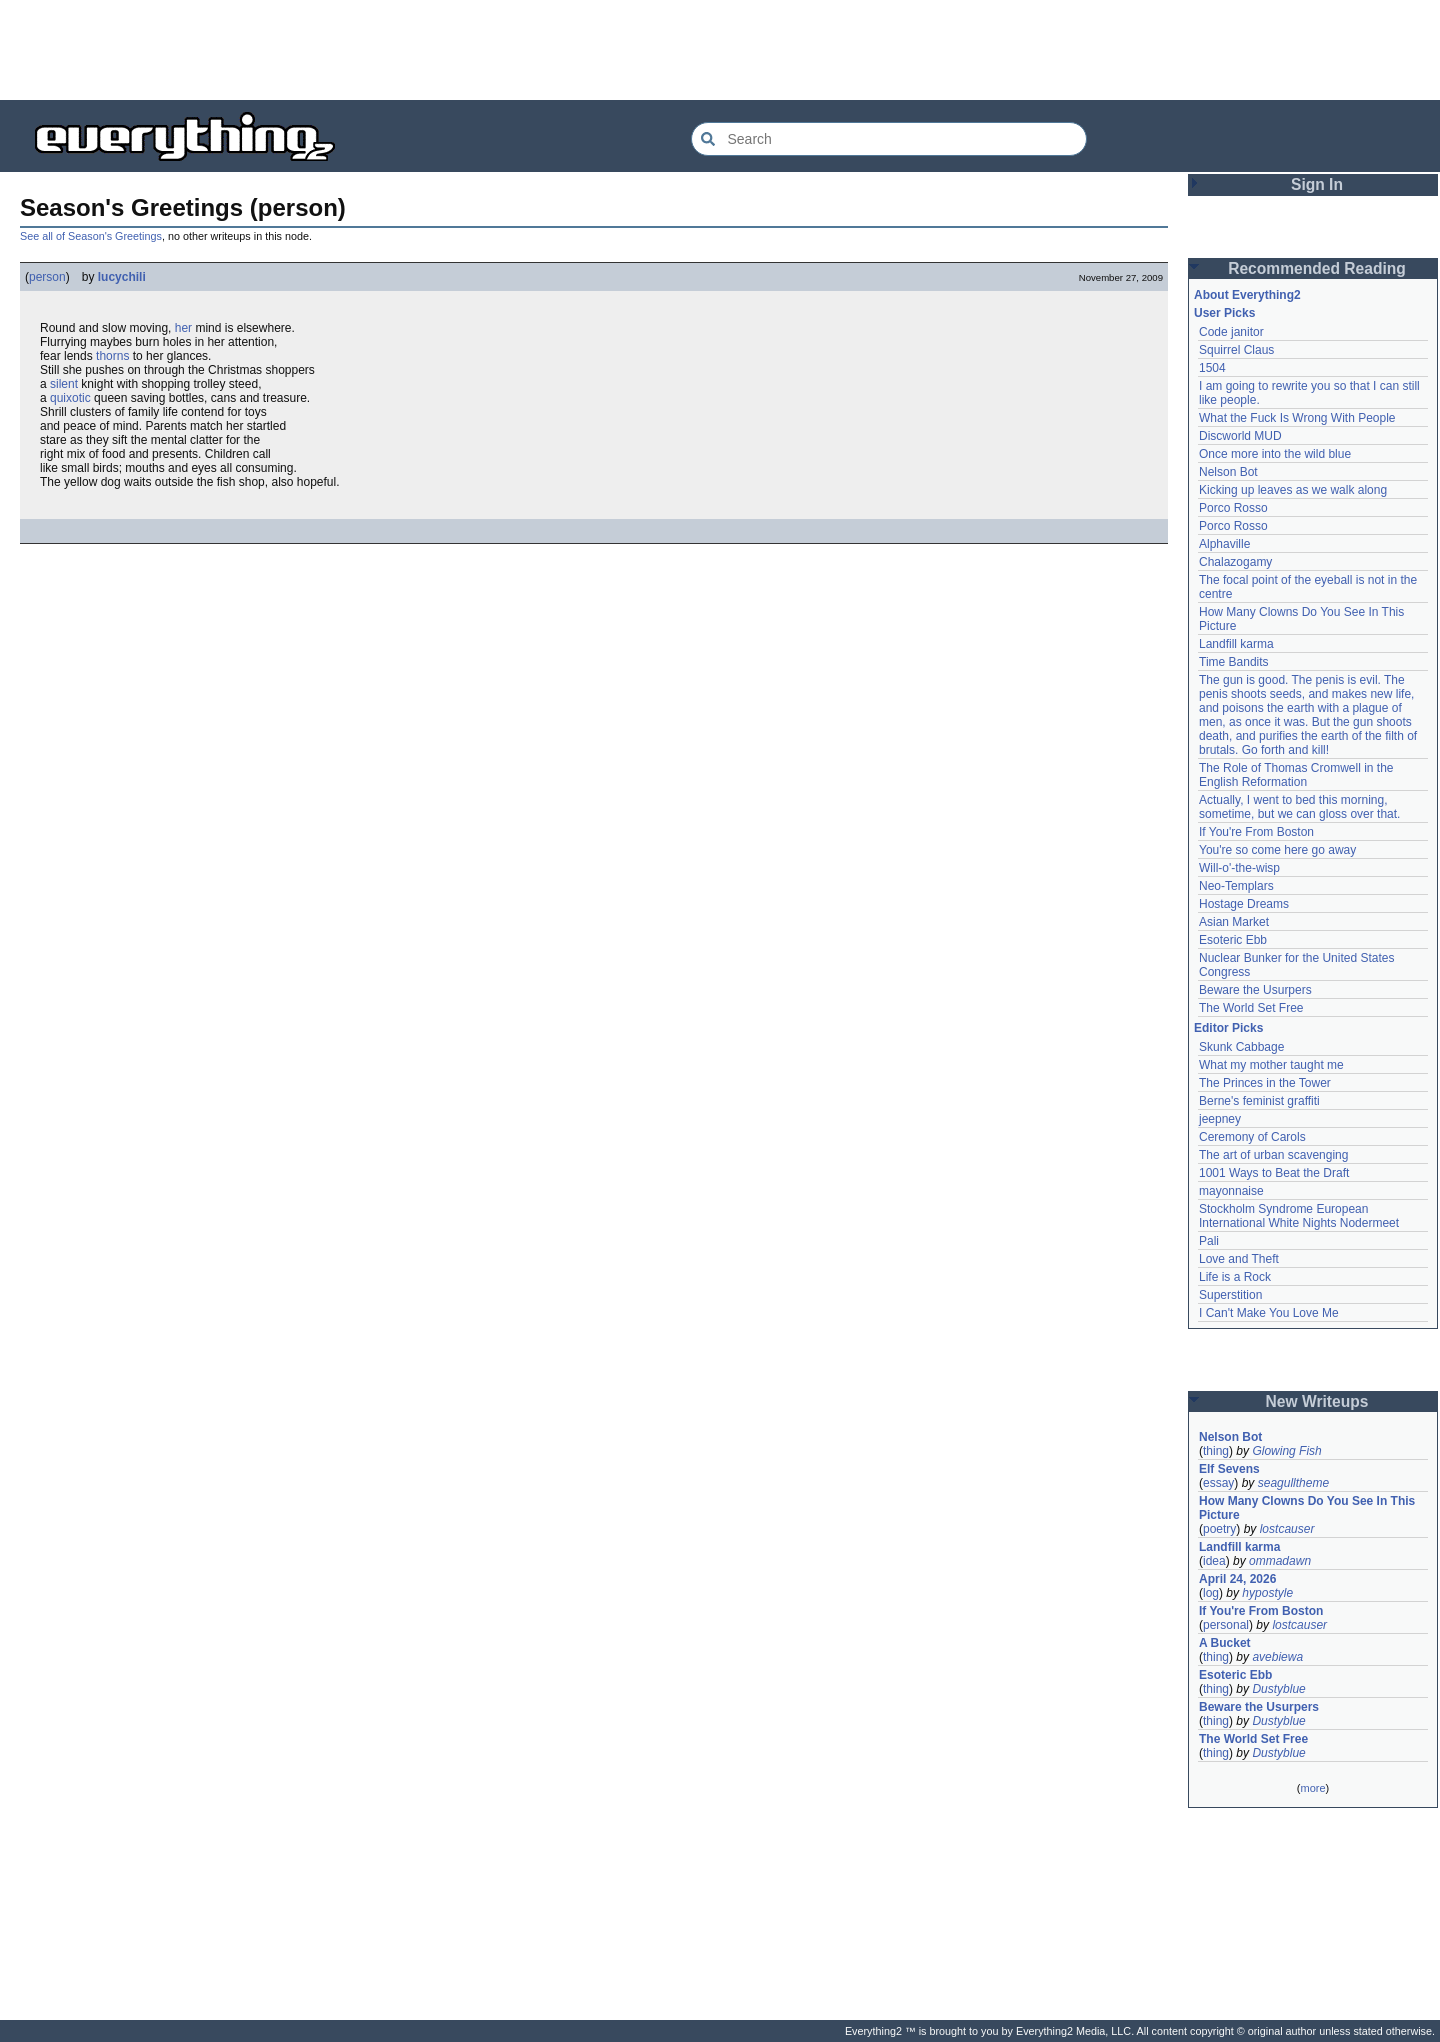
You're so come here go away (1277, 850)
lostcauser (1287, 1529)
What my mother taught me (1271, 1065)
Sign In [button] (1317, 184)
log (1211, 1593)
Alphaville (1224, 544)
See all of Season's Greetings (91, 236)
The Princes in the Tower (1265, 1083)
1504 (1212, 368)
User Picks (1224, 313)
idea (1214, 1561)
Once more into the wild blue (1275, 454)
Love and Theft (1239, 1259)
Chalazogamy (1235, 562)
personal (1226, 1625)
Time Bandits (1234, 662)
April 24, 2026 (1237, 1579)
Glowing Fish (1286, 1451)
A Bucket (1225, 1643)
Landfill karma (1236, 644)
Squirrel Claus (1236, 350)
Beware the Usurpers (1255, 990)
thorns (112, 356)
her (183, 328)
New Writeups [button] (1317, 1401)
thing (1216, 1451)
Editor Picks (1228, 1028)
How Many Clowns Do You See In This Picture (1307, 1508)
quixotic (70, 398)
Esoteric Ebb (1233, 940)
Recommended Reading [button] (1317, 268)
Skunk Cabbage (1241, 1047)
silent (64, 384)
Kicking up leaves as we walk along (1293, 490)
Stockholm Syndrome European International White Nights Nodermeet (1299, 1216)
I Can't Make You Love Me (1269, 1313)
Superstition (1230, 1295)
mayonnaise (1231, 1191)
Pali (1209, 1241)
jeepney (1220, 1119)
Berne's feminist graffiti (1259, 1101)
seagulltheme (1293, 1483)
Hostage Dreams (1244, 904)
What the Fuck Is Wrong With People (1297, 418)
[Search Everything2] (889, 139)
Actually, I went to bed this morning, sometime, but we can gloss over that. (1299, 807)
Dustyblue (1278, 1689)
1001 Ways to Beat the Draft (1274, 1173)
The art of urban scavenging (1273, 1155)
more (1312, 1788)
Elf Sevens (1229, 1469)
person (47, 277)
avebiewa (1277, 1657)
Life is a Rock (1235, 1277)
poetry (1219, 1529)
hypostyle (1267, 1593)
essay (1218, 1483)
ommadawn (1280, 1561)
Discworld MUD (1240, 436)
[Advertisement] (720, 50)
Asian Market (1234, 922)
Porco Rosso (1233, 508)
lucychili (122, 277)
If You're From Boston (1256, 832)
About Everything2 (1247, 295)
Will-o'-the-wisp (1239, 868)
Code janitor (1231, 332)
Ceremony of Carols (1252, 1137)
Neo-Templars (1236, 886)
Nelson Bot (1228, 472)
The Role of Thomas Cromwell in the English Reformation (1296, 775)
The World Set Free (1251, 1008)
